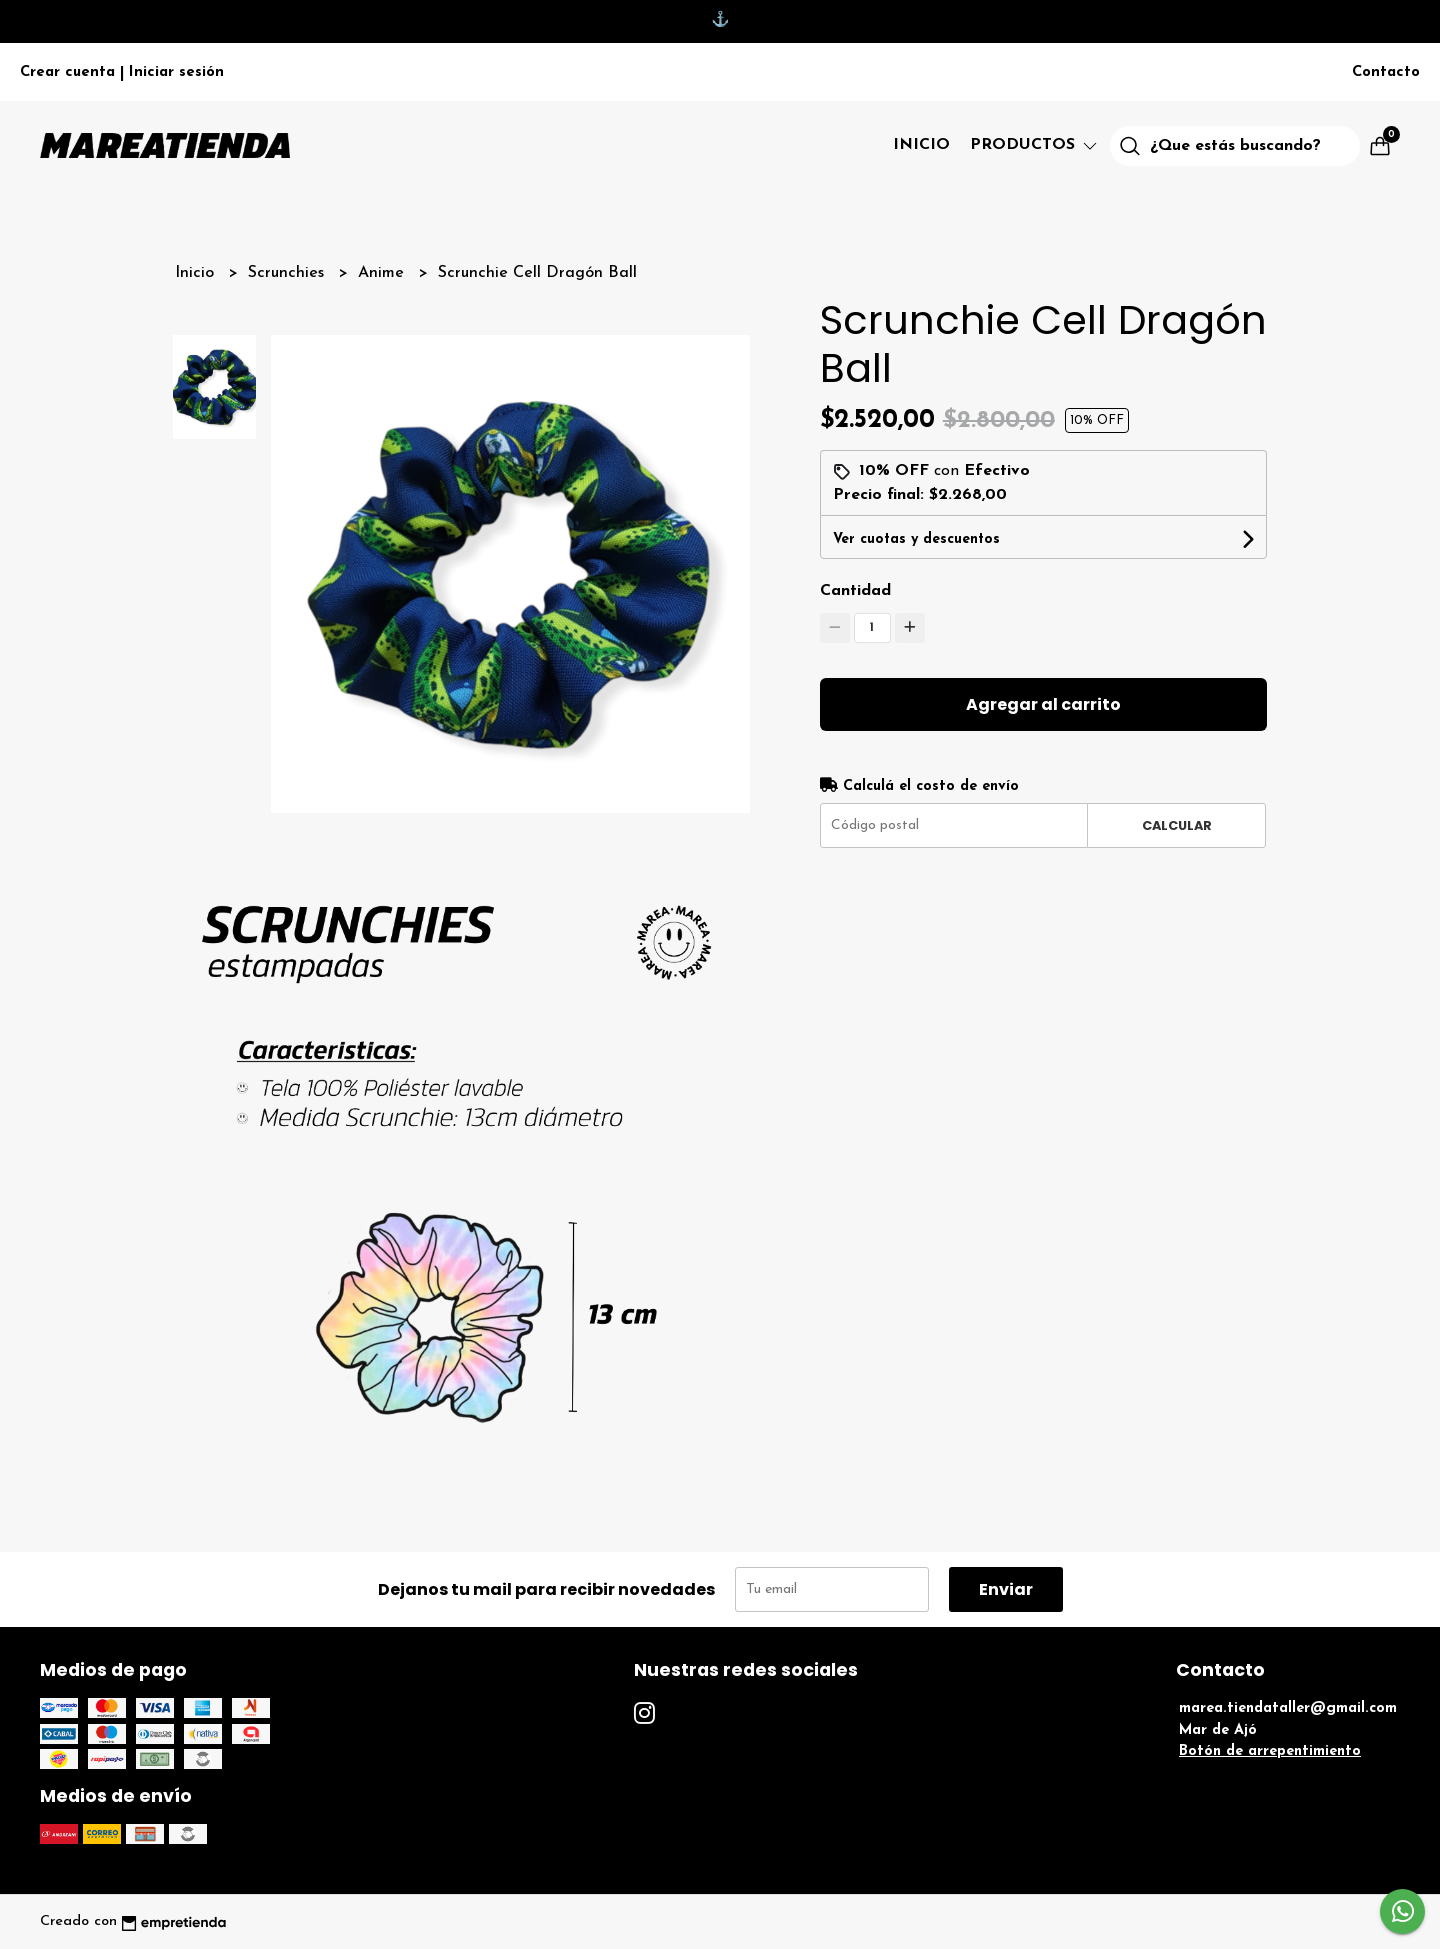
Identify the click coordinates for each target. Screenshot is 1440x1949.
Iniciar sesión (176, 72)
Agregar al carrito (1043, 704)
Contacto (1386, 72)
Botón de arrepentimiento (1270, 1751)
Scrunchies (288, 273)
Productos (1035, 145)
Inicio (921, 145)
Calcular (1177, 825)
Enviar (1006, 1589)
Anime (383, 273)
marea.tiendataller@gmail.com (1288, 1708)
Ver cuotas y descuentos (916, 539)
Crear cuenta (67, 72)
